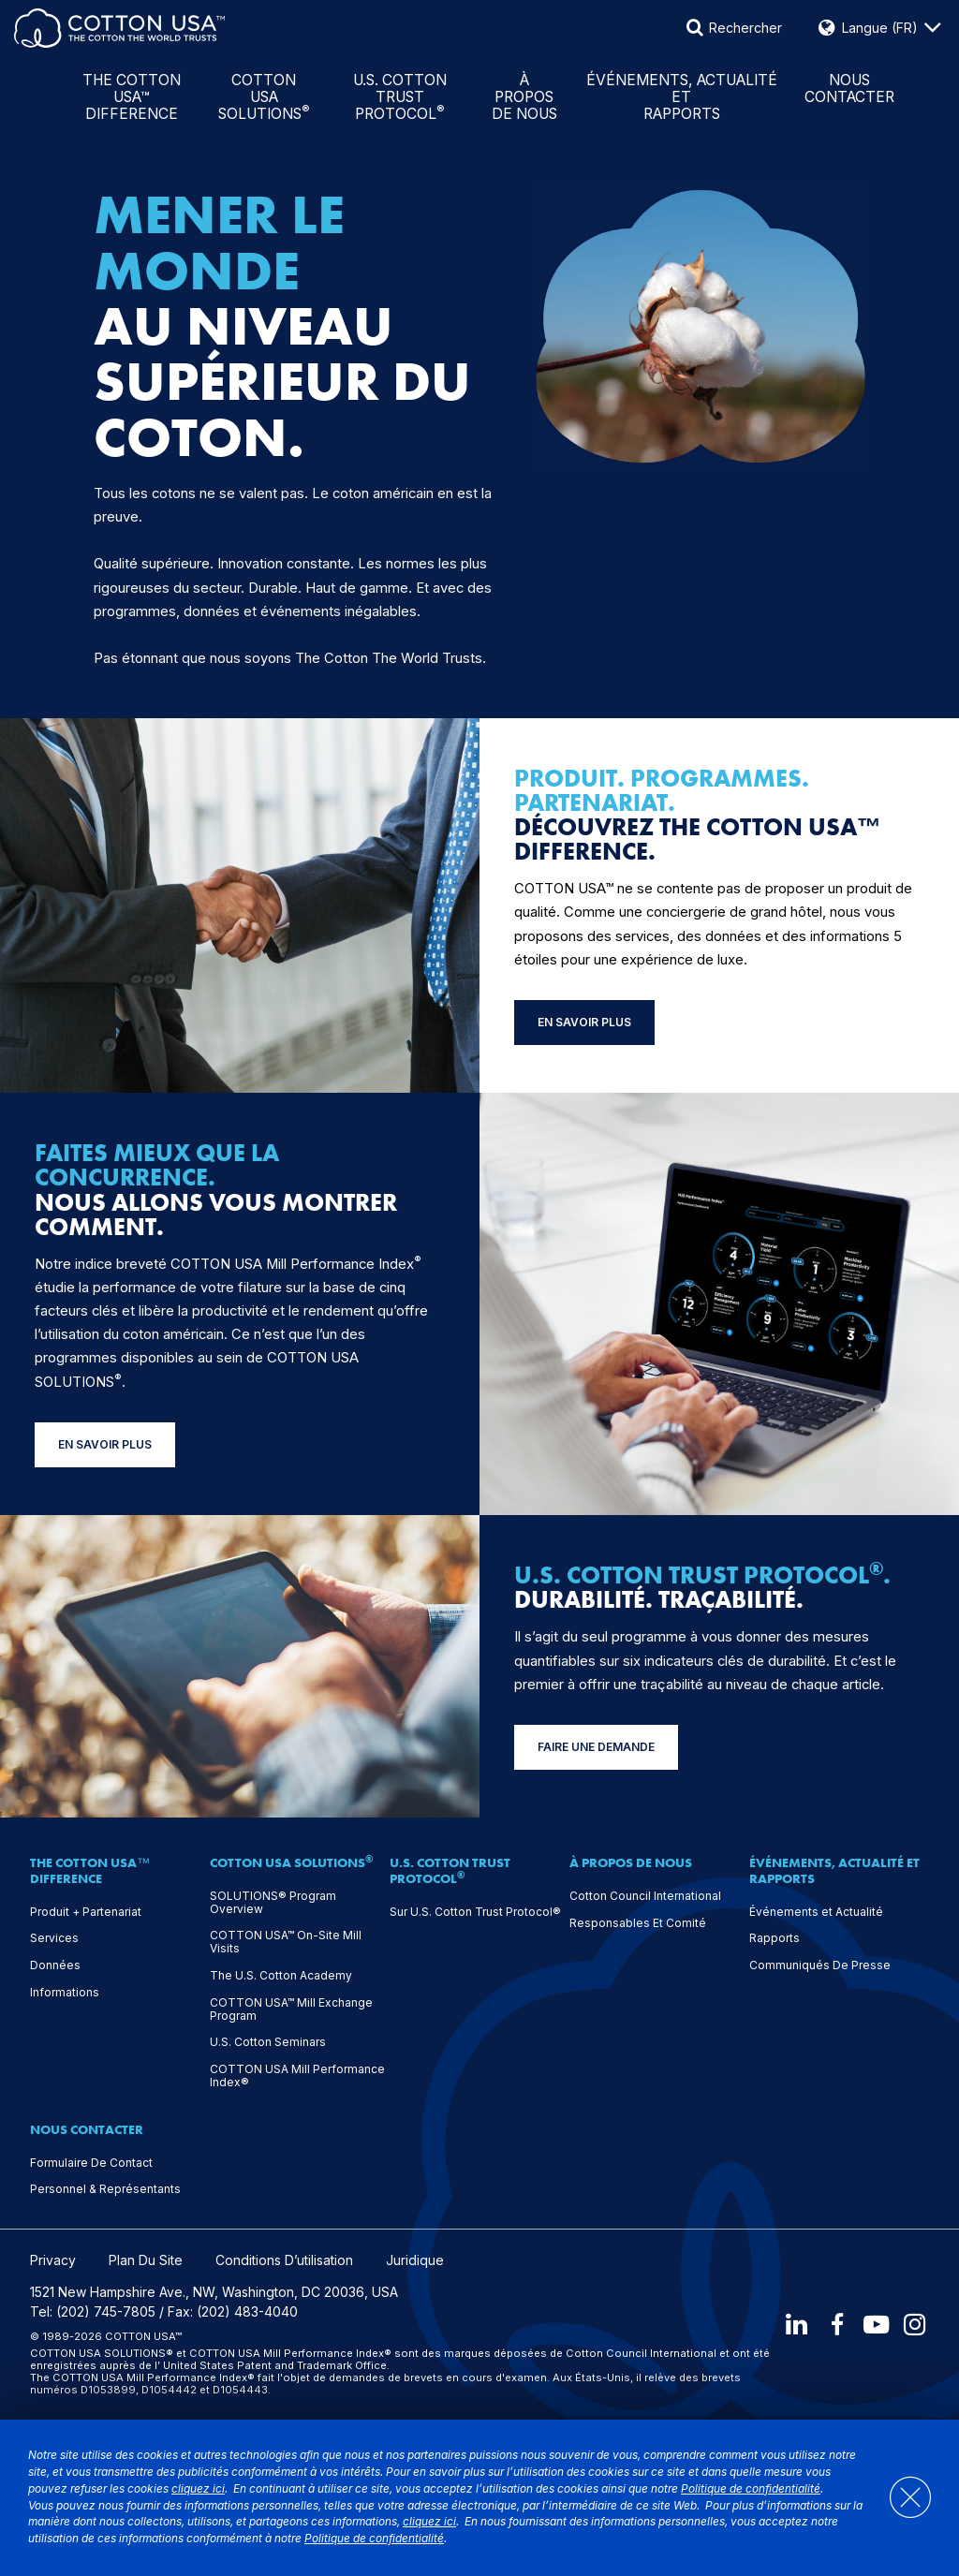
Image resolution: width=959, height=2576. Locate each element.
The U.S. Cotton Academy (281, 1975)
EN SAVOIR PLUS (584, 1022)
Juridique (415, 2260)
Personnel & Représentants (105, 2189)
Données (55, 1965)
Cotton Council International (645, 1896)
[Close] (900, 2498)
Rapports (774, 1938)
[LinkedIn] (795, 2324)
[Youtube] (876, 2324)
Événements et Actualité (816, 1912)
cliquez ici (198, 2488)
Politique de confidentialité (750, 2488)
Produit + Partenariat (85, 1912)
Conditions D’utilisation (284, 2260)
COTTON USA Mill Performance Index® (297, 2076)
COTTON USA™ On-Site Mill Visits (285, 1942)
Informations (64, 1992)
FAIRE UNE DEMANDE (596, 1747)
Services (54, 1938)
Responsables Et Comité (637, 1923)
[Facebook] (835, 2324)
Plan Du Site (146, 2260)
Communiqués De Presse (820, 1965)
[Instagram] (916, 2324)
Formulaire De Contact (91, 2163)
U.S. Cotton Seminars (268, 2042)
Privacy (53, 2260)
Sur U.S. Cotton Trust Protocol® (475, 1912)
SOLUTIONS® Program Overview (273, 1903)
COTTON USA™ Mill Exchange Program (291, 2009)
